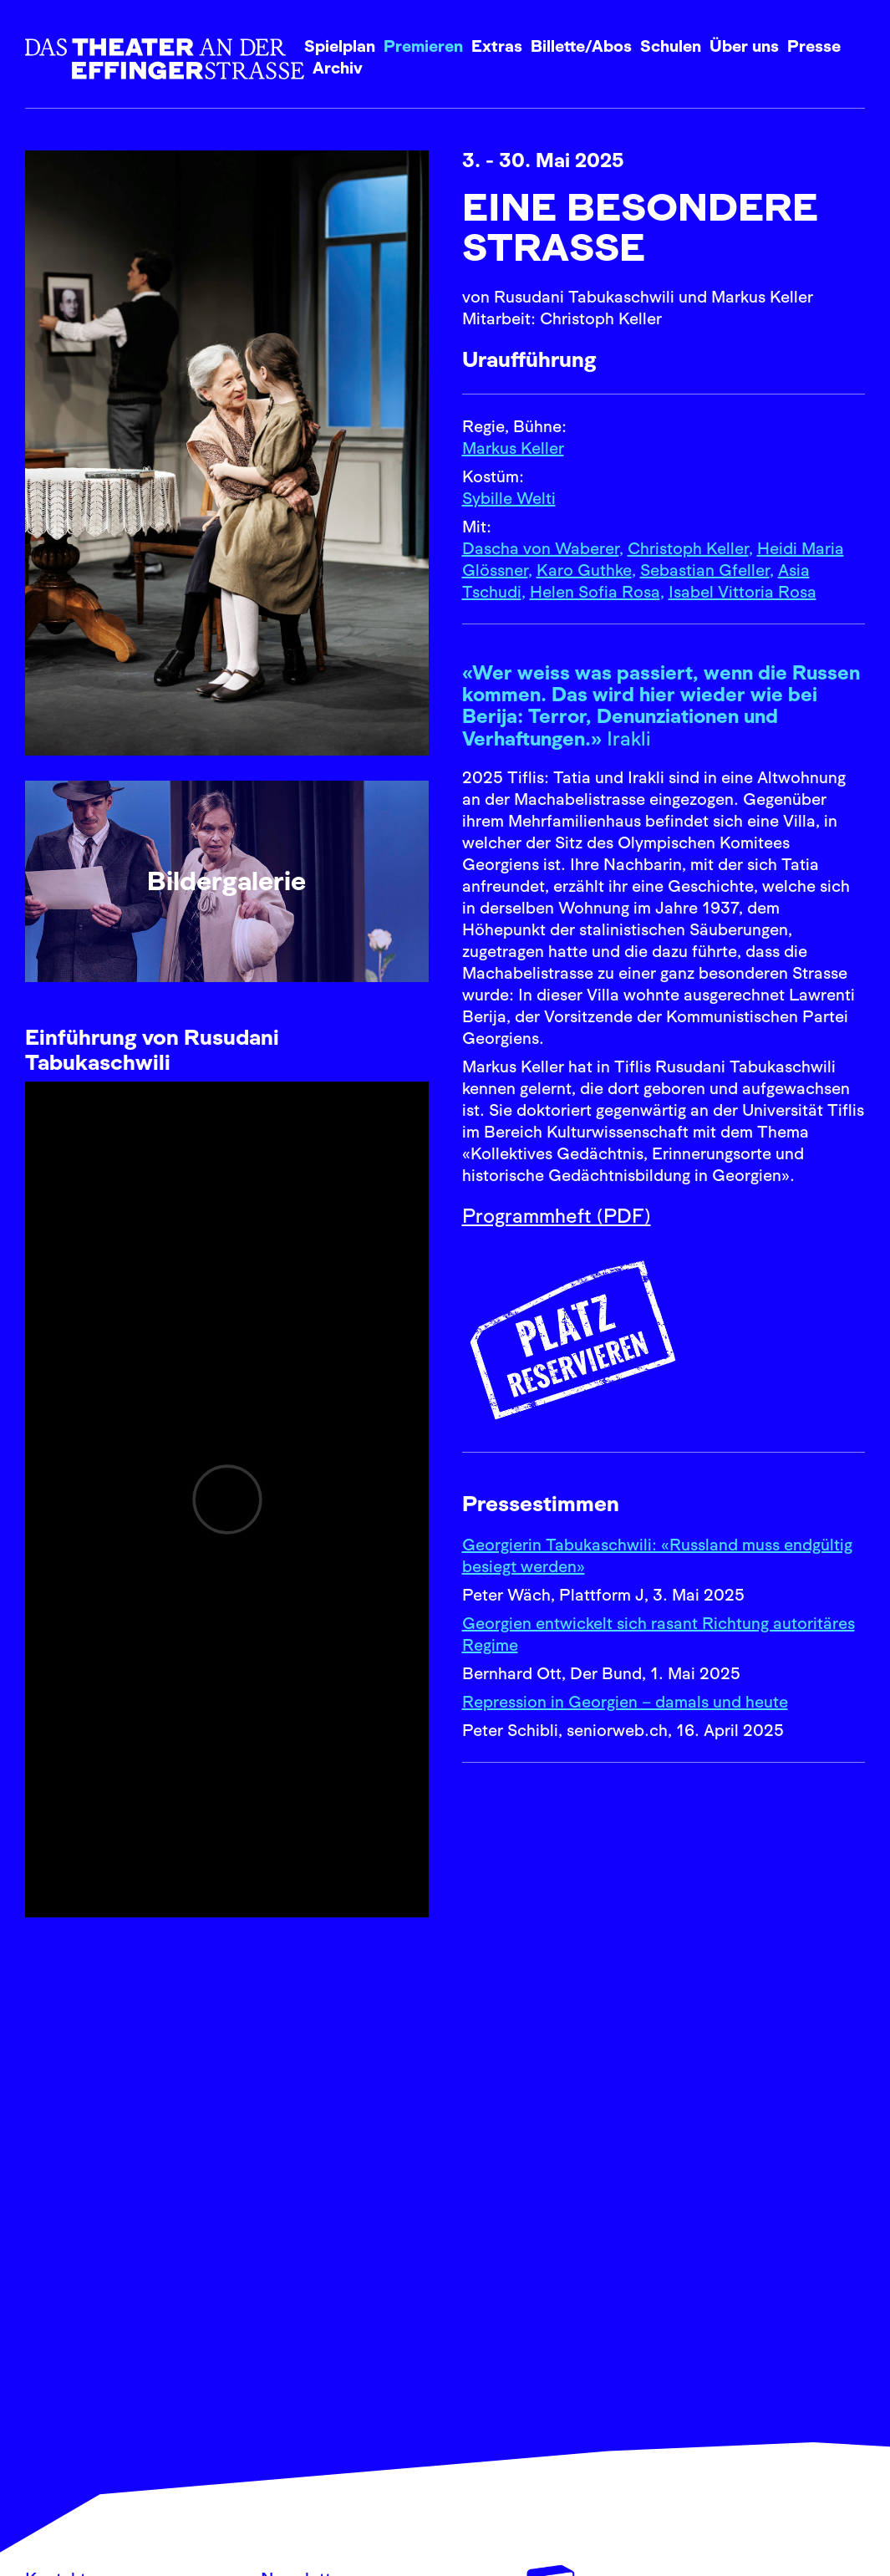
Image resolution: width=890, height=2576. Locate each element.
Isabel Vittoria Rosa (742, 592)
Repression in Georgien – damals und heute (625, 1702)
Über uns (744, 46)
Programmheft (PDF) (556, 1215)
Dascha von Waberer (540, 548)
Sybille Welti (509, 498)
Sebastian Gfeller (705, 570)
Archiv (338, 68)
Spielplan (339, 46)
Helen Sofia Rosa (595, 592)
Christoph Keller (688, 548)
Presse (814, 46)
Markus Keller (513, 448)
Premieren (423, 46)
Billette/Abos (581, 46)
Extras (496, 46)
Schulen (670, 46)
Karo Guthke (584, 570)
